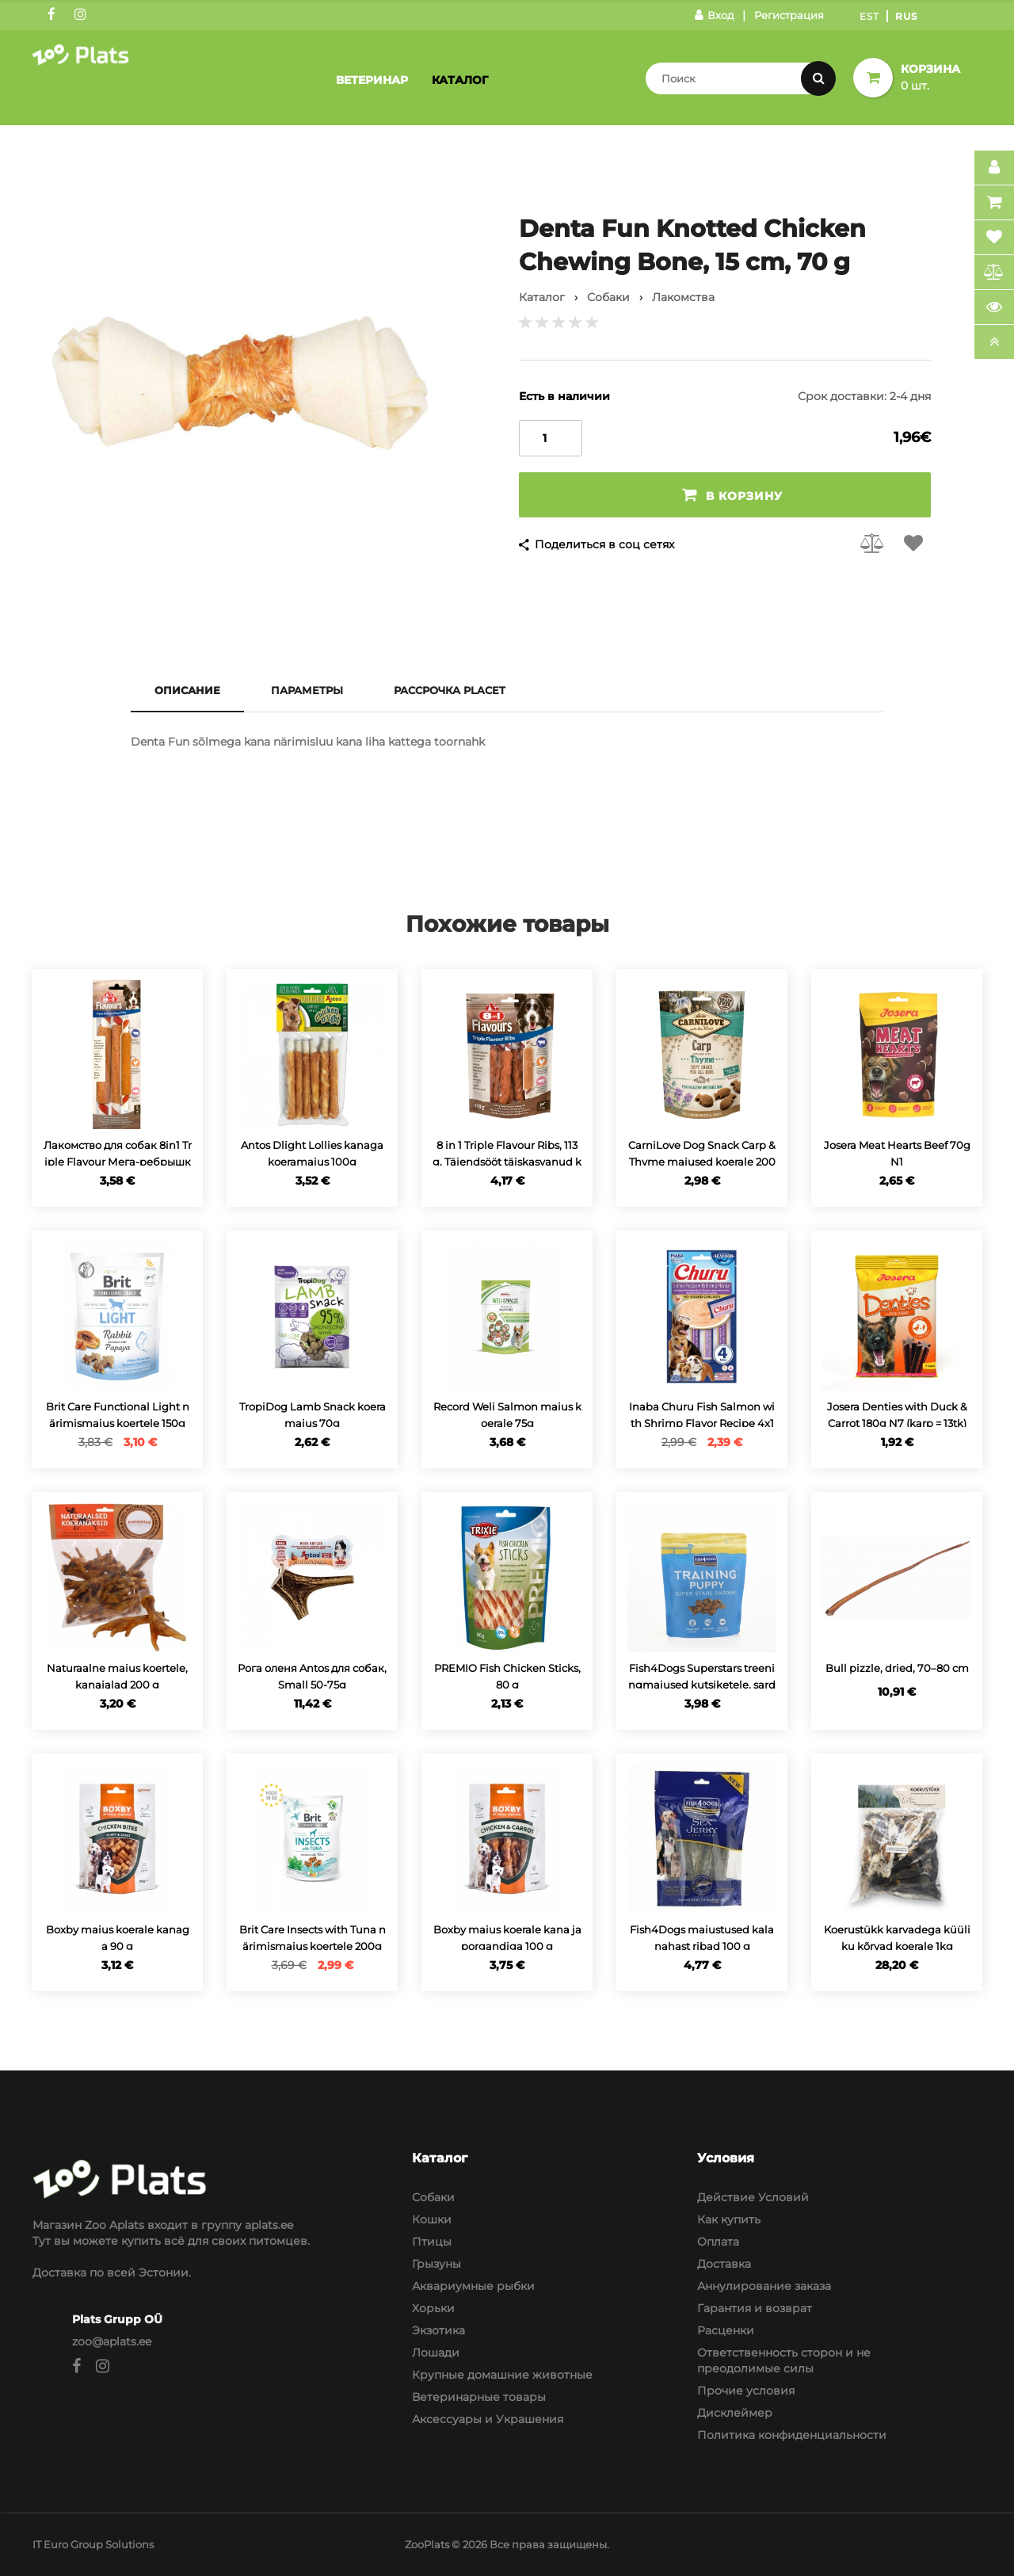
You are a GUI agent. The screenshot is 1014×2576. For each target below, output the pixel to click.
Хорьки (433, 2308)
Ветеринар (372, 80)
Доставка (724, 2264)
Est (869, 16)
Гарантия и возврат (754, 2308)
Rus (906, 16)
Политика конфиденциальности (791, 2435)
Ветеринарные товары (479, 2397)
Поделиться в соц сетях (604, 544)
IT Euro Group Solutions (93, 2544)
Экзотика (438, 2330)
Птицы (432, 2241)
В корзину (732, 495)
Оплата (718, 2241)
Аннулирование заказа (764, 2286)
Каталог (460, 80)
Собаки (433, 2197)
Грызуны (436, 2264)
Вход (714, 15)
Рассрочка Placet (449, 690)
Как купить (728, 2219)
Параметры (307, 690)
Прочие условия (746, 2390)
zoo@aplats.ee (111, 2341)
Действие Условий (753, 2197)
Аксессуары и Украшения (487, 2419)
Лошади (435, 2352)
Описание (187, 690)
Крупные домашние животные (502, 2375)
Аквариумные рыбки (473, 2286)
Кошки (432, 2219)
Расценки (725, 2330)
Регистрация (789, 15)
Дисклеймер (734, 2413)
